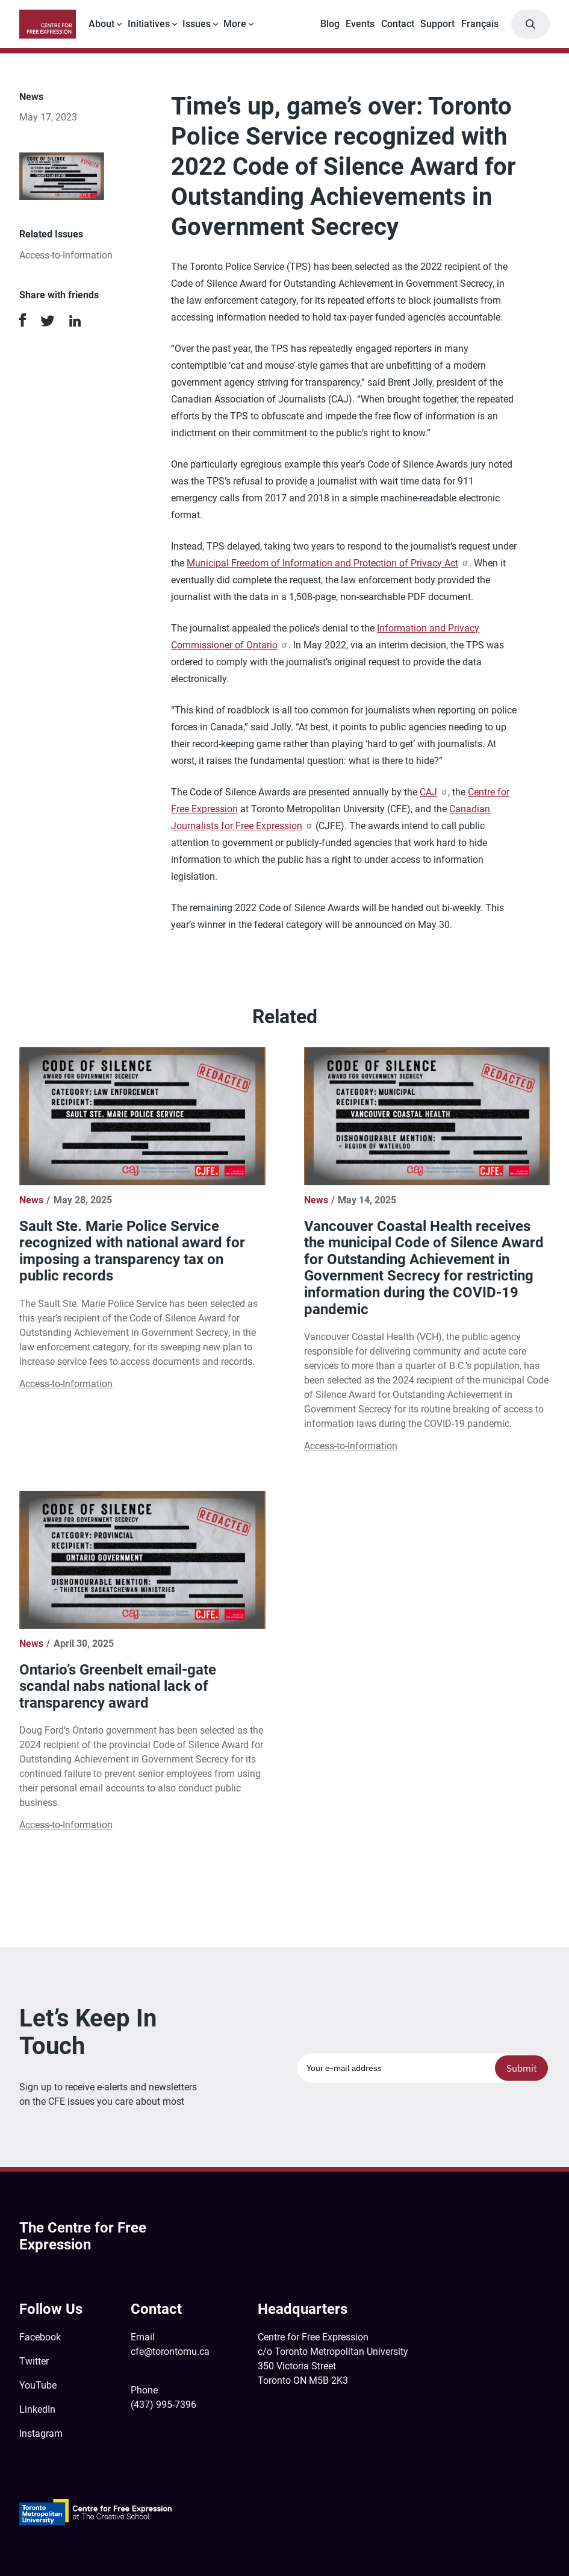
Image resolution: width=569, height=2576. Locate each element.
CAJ (434, 792)
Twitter (34, 2361)
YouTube (38, 2385)
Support (437, 24)
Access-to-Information (66, 255)
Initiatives (149, 24)
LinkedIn (37, 2409)
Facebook (40, 2337)
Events (360, 24)
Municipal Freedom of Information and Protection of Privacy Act (328, 563)
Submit (521, 2068)
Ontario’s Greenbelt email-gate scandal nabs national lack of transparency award (117, 1686)
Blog (330, 24)
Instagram (41, 2433)
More (234, 24)
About (101, 24)
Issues (196, 24)
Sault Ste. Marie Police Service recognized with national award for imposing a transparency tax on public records (132, 1251)
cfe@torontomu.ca (170, 2351)
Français (480, 24)
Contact (397, 24)
